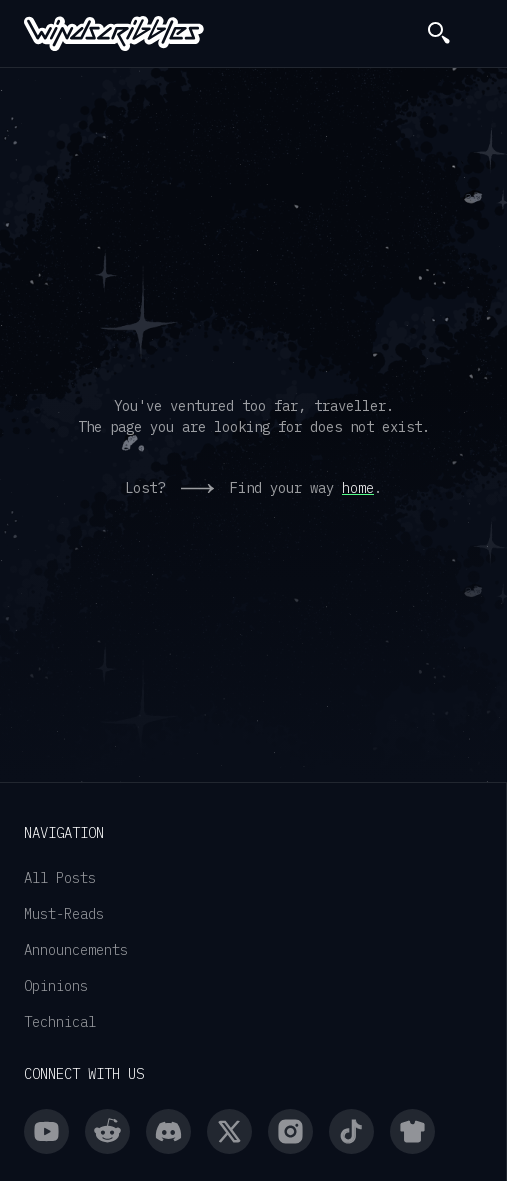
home (358, 488)
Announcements (76, 950)
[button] (475, 33)
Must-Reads (64, 914)
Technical (60, 1022)
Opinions (56, 986)
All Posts (60, 878)
